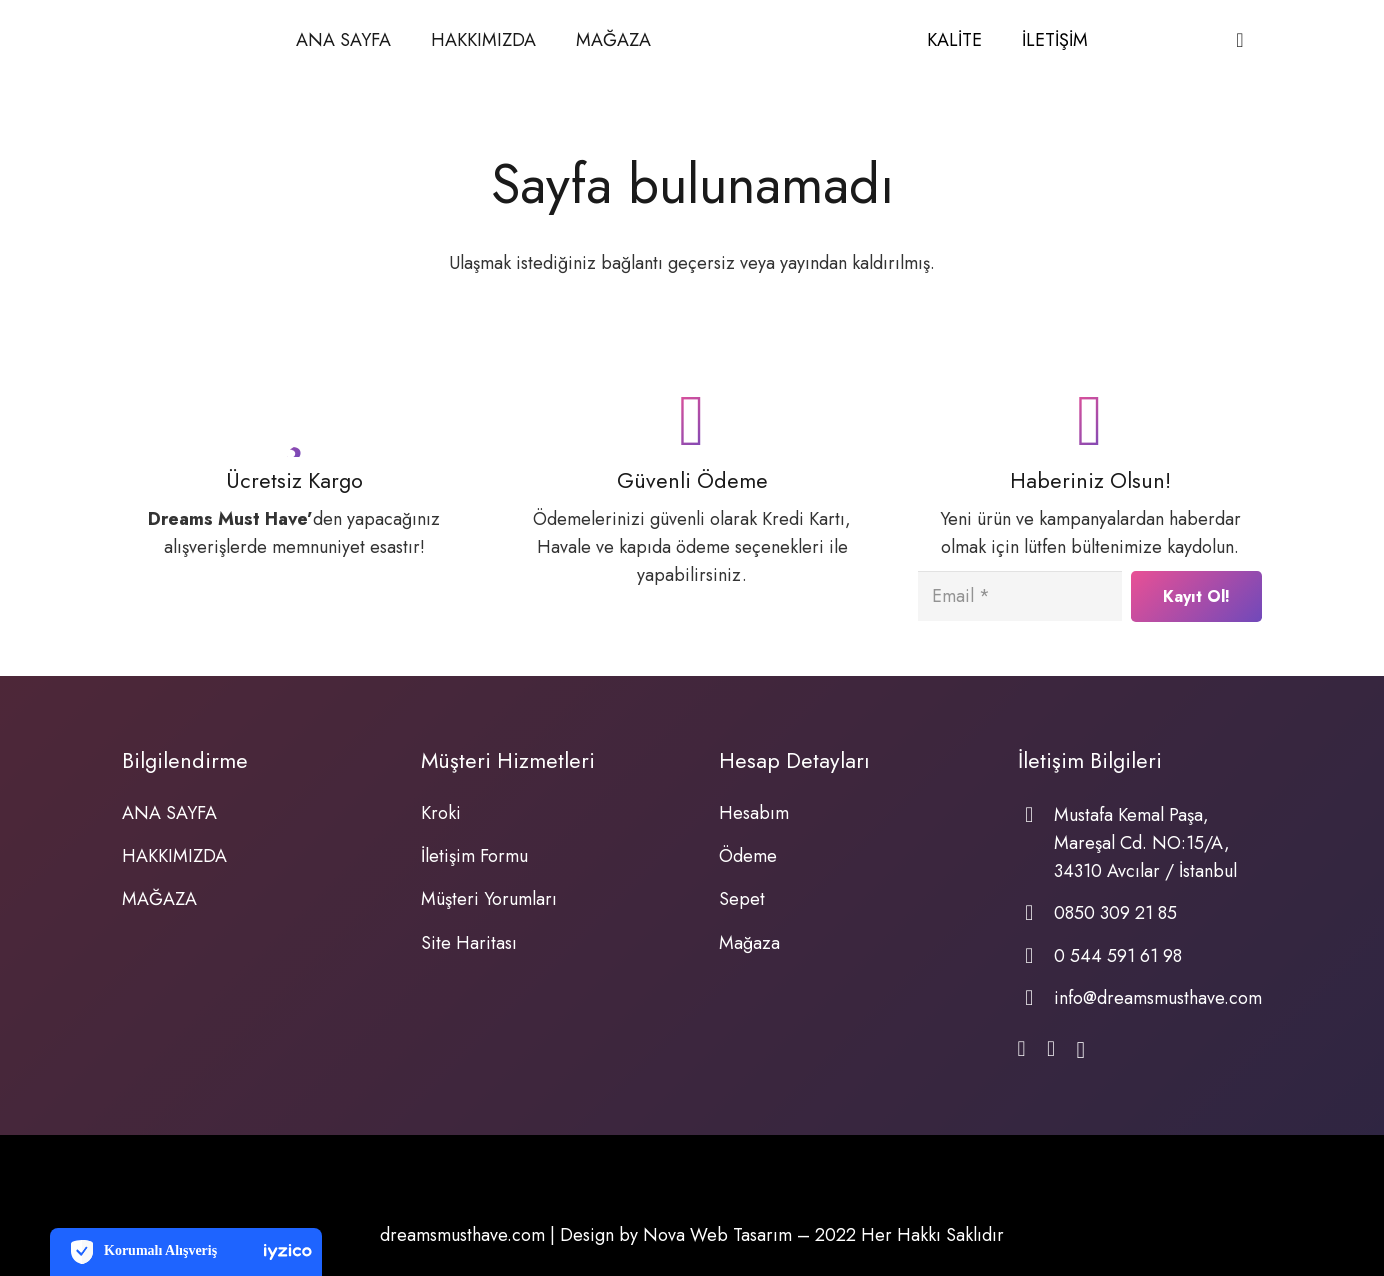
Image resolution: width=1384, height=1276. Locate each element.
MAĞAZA (159, 899)
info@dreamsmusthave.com (1158, 998)
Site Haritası (469, 943)
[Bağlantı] (788, 40)
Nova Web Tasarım (717, 1235)
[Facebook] (1022, 1050)
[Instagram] (1080, 1051)
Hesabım (754, 813)
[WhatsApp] (1051, 1050)
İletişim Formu (474, 856)
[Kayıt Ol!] (1196, 596)
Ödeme (748, 856)
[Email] (1020, 596)
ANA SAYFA (169, 813)
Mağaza (749, 943)
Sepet (742, 899)
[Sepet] (1240, 40)
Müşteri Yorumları (489, 899)
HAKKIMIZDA (174, 856)
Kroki (441, 813)
